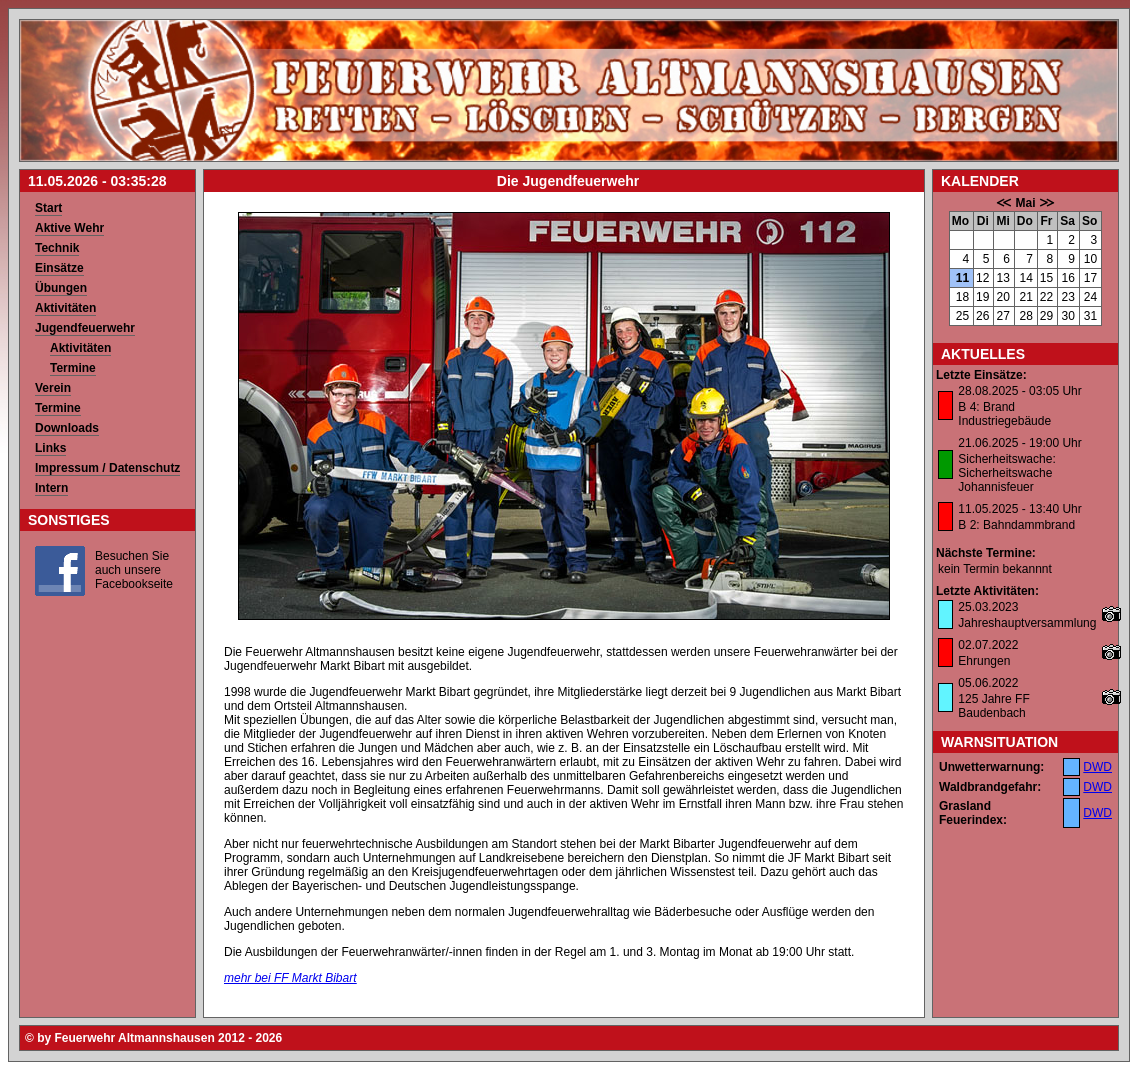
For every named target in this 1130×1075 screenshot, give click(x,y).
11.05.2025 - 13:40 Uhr (1019, 509)
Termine (73, 368)
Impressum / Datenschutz (107, 468)
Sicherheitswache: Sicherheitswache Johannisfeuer (1006, 473)
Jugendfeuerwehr (85, 328)
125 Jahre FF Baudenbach (993, 706)
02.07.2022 (988, 645)
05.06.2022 (988, 683)
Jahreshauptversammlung (1027, 623)
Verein (53, 388)
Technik (57, 248)
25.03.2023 (988, 607)
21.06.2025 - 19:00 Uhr (1019, 443)
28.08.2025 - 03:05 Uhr (1019, 391)
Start (48, 208)
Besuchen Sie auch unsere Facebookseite (134, 570)
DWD (1097, 767)
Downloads (67, 428)
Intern (51, 488)
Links (50, 448)
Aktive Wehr (69, 228)
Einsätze (59, 268)
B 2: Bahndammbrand (1016, 525)
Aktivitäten (65, 308)
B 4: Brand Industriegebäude (1004, 414)
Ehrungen (984, 661)
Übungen (61, 288)
